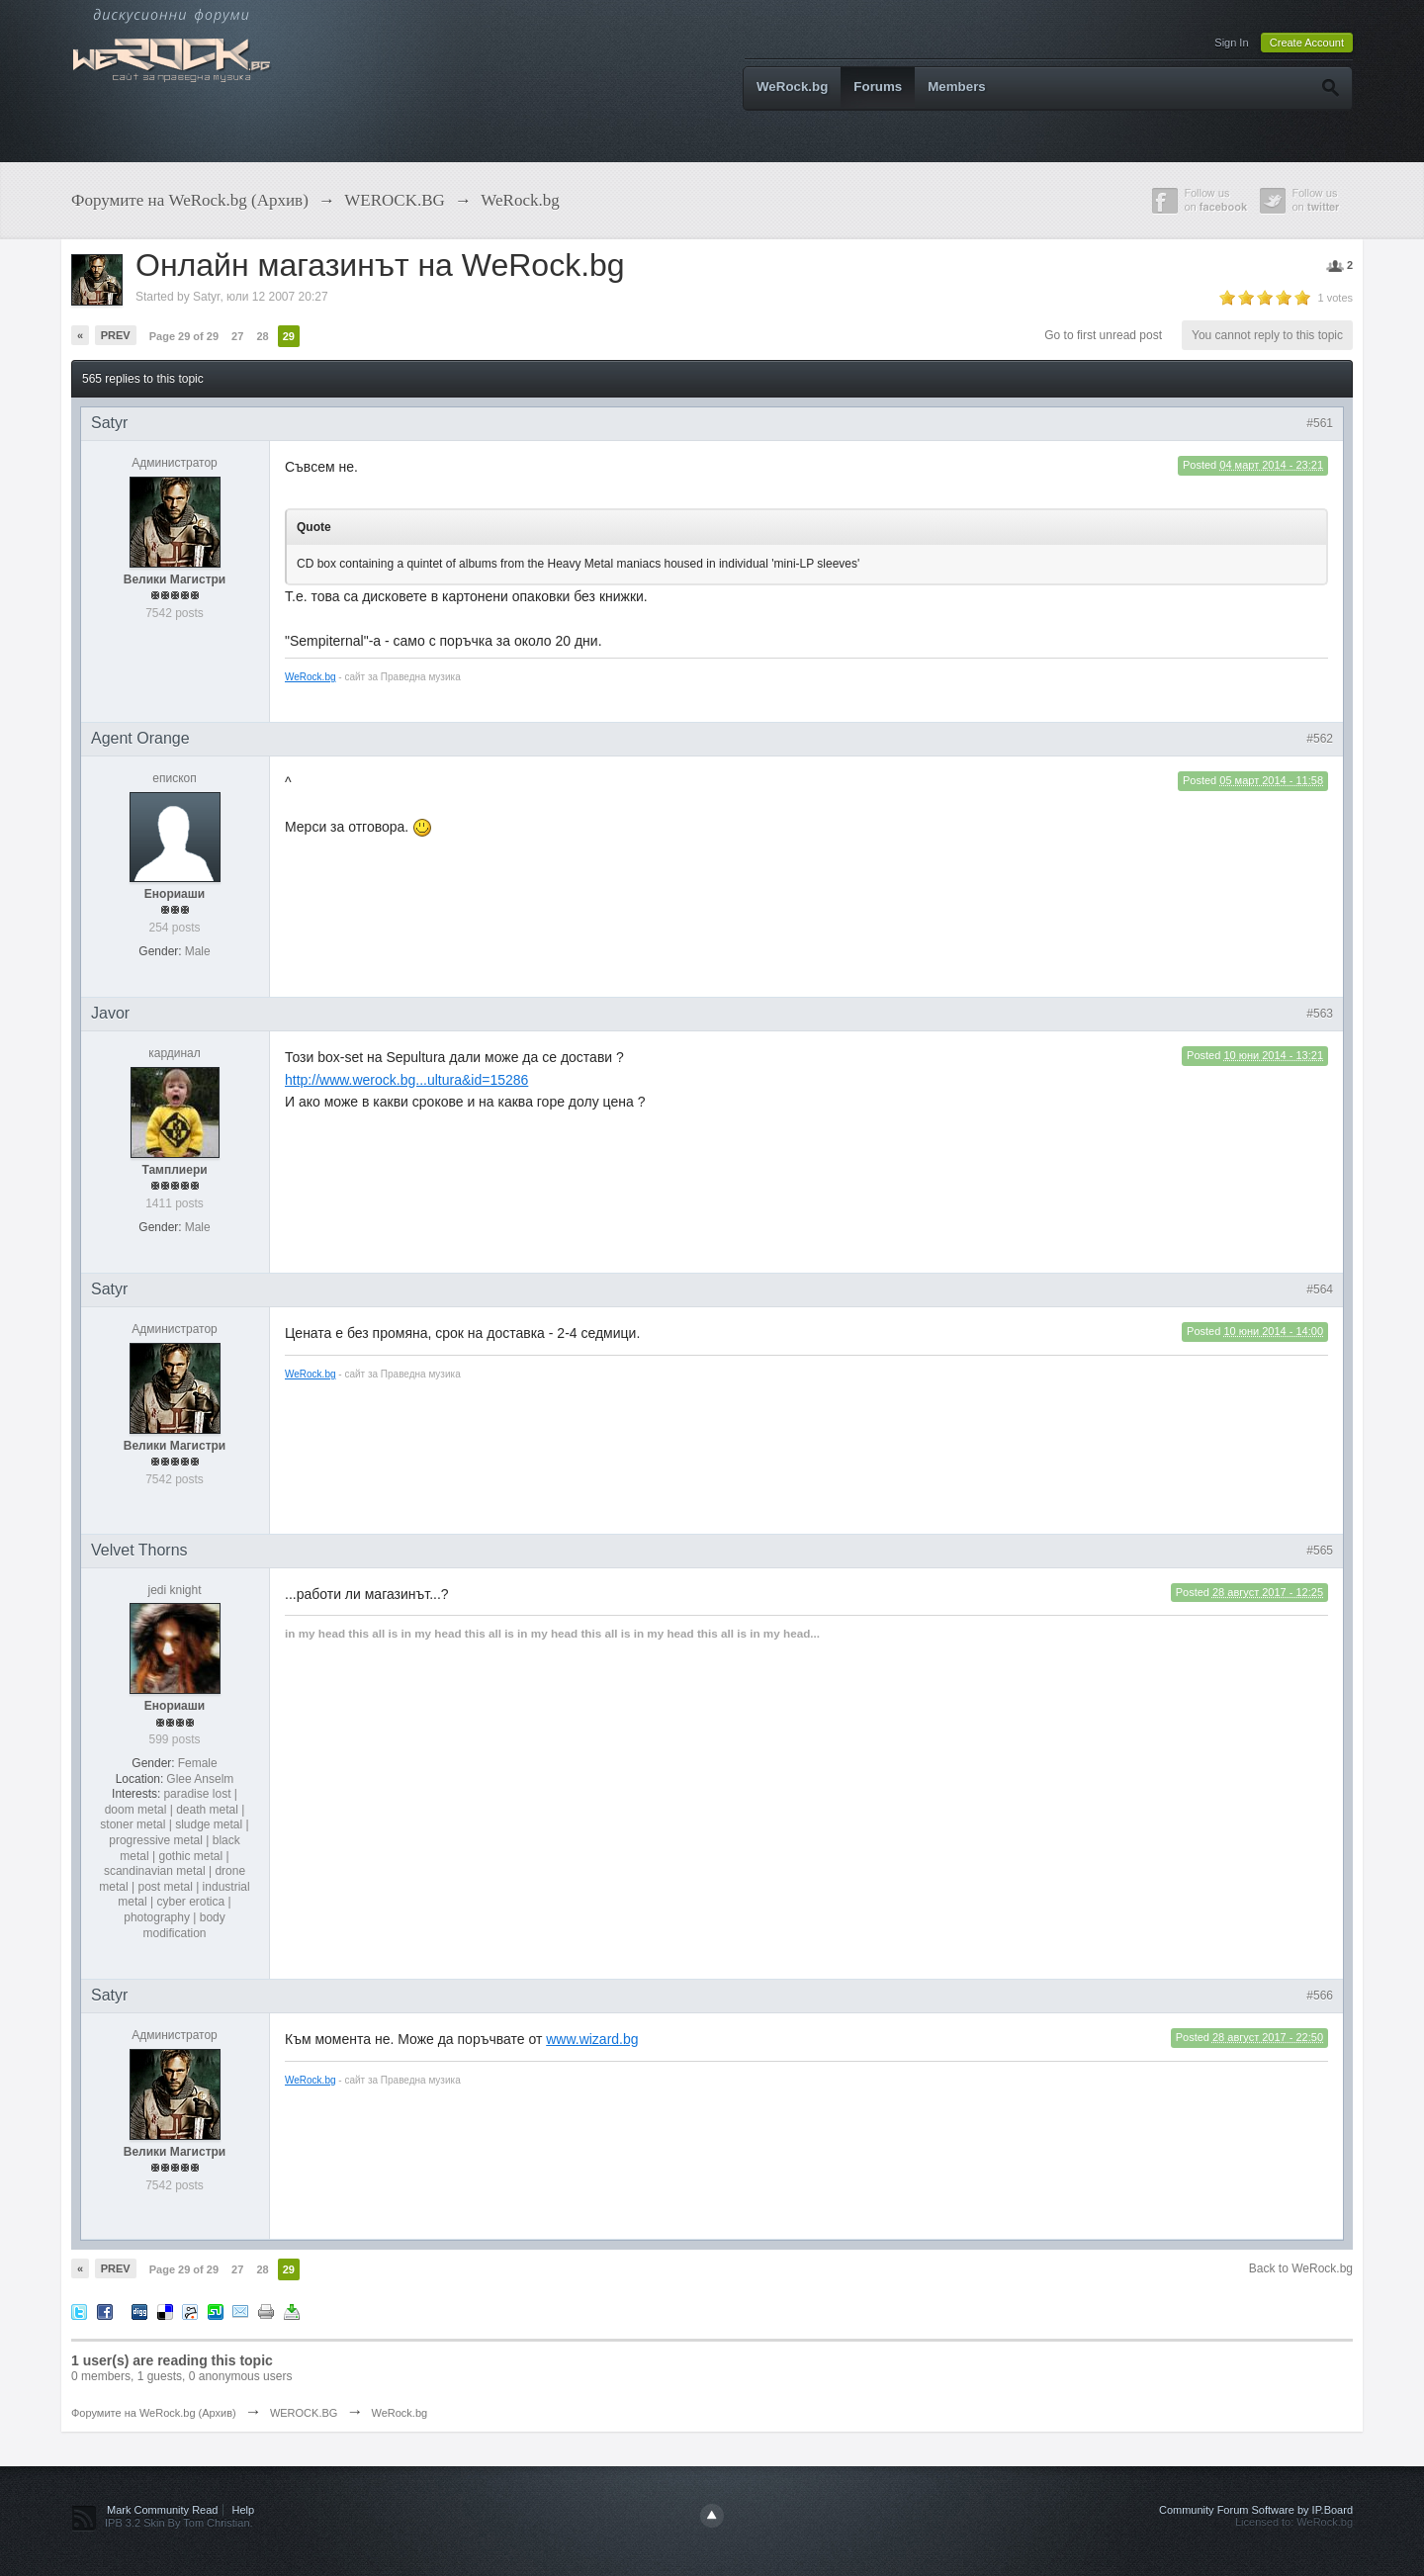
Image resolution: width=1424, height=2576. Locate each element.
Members (957, 86)
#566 (1319, 1995)
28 (262, 336)
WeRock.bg (792, 86)
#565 (1319, 1550)
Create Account (1307, 42)
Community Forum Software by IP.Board (1256, 2510)
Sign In (1231, 42)
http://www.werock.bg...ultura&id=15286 (406, 1080)
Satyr (206, 297)
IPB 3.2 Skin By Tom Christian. (179, 2523)
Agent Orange (140, 738)
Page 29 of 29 (184, 336)
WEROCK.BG (303, 2413)
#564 (1319, 1289)
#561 (1319, 423)
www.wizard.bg (592, 2039)
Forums (877, 86)
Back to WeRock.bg (1301, 2268)
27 (237, 336)
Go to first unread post (1103, 335)
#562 (1319, 739)
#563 (1319, 1014)
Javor (110, 1013)
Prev (116, 335)
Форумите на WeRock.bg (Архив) (153, 2413)
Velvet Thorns (139, 1550)
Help (243, 2510)
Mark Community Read (162, 2510)
